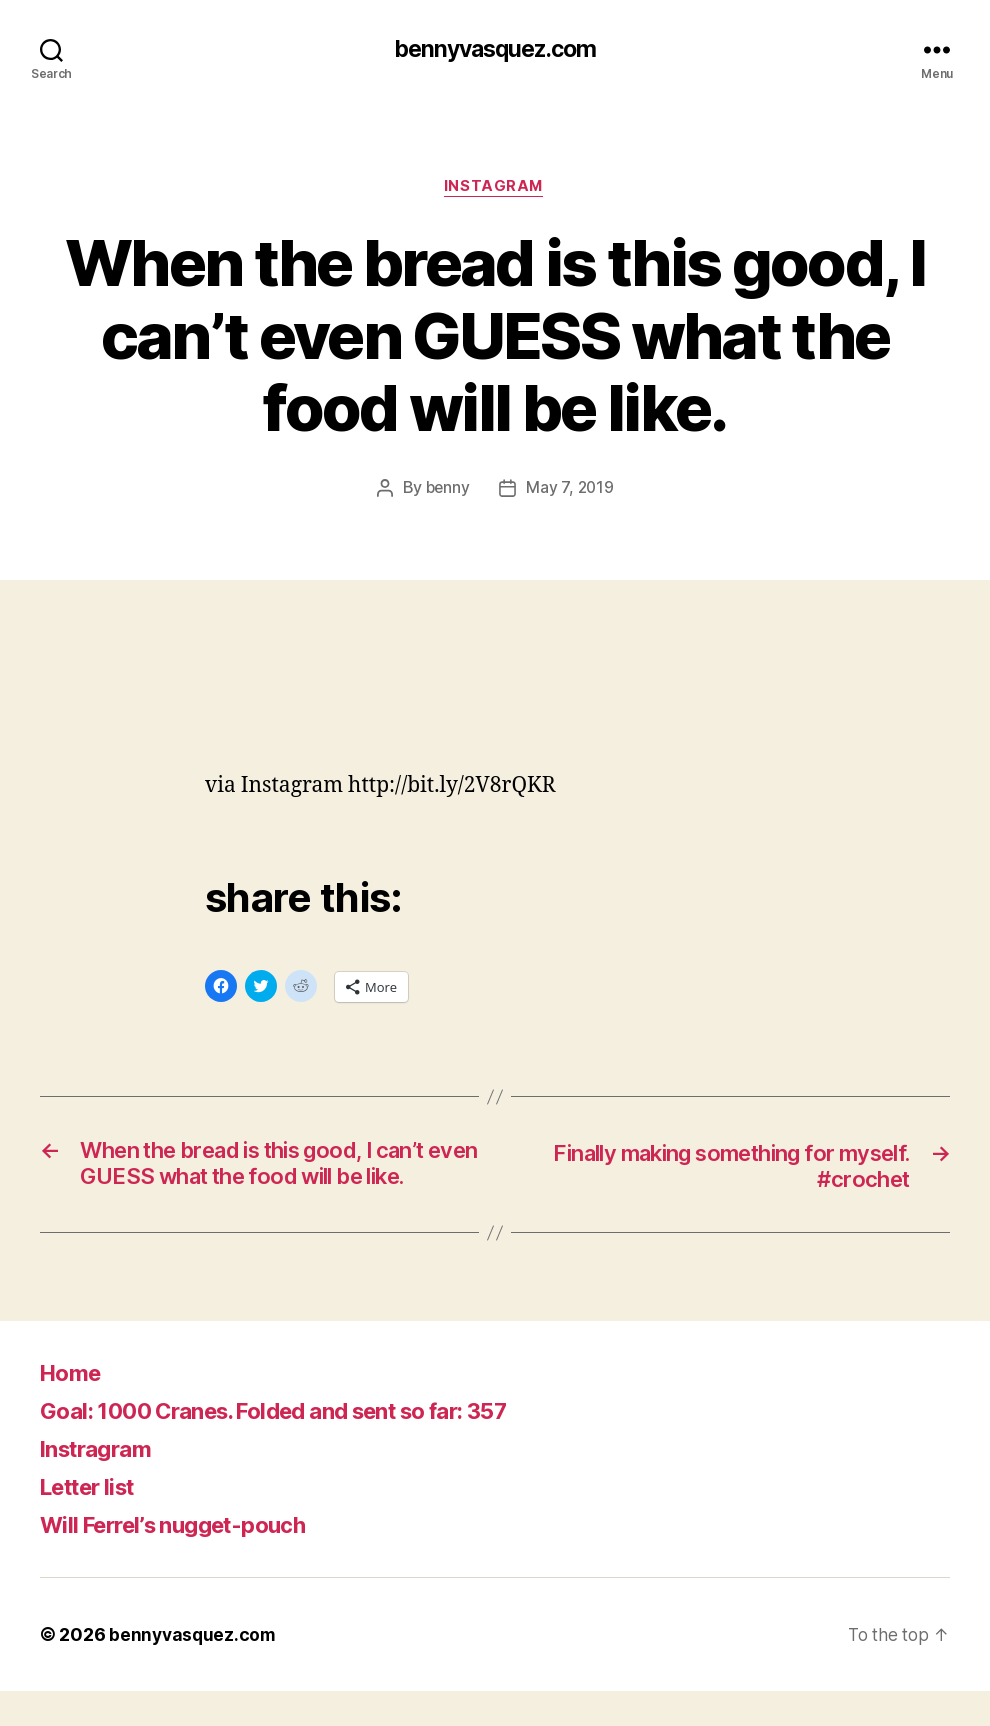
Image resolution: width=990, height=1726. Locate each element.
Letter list (94, 1521)
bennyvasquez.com (495, 50)
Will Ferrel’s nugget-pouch (185, 1559)
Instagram (495, 189)
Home (73, 1407)
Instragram (101, 1483)
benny (447, 490)
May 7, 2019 (570, 490)
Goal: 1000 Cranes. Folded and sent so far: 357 (298, 1445)
